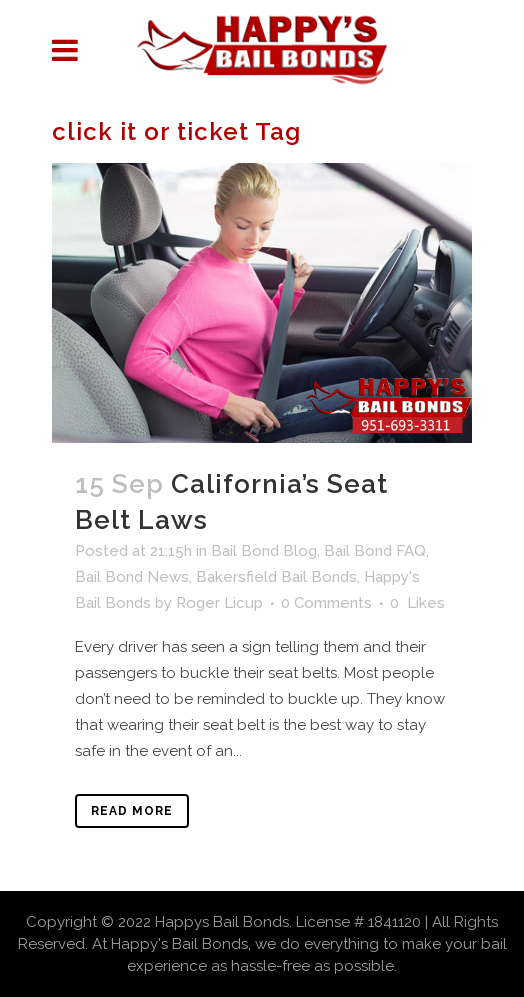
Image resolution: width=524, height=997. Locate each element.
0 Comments (326, 603)
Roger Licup (219, 603)
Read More (132, 811)
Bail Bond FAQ (375, 551)
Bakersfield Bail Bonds (276, 577)
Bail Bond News (132, 577)
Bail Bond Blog (264, 551)
